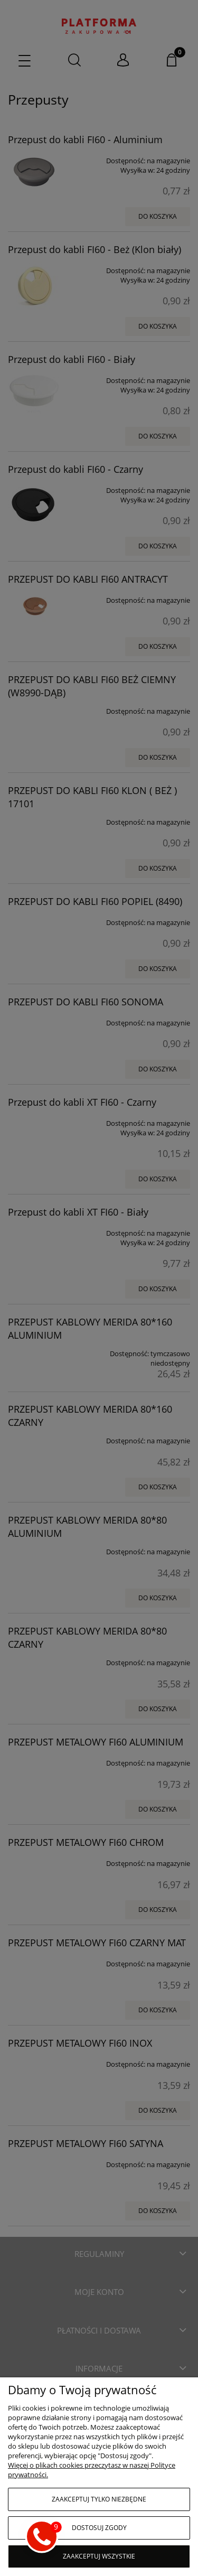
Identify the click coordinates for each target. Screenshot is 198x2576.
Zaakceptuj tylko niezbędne (99, 2499)
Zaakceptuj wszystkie (99, 2556)
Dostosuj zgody (99, 2527)
